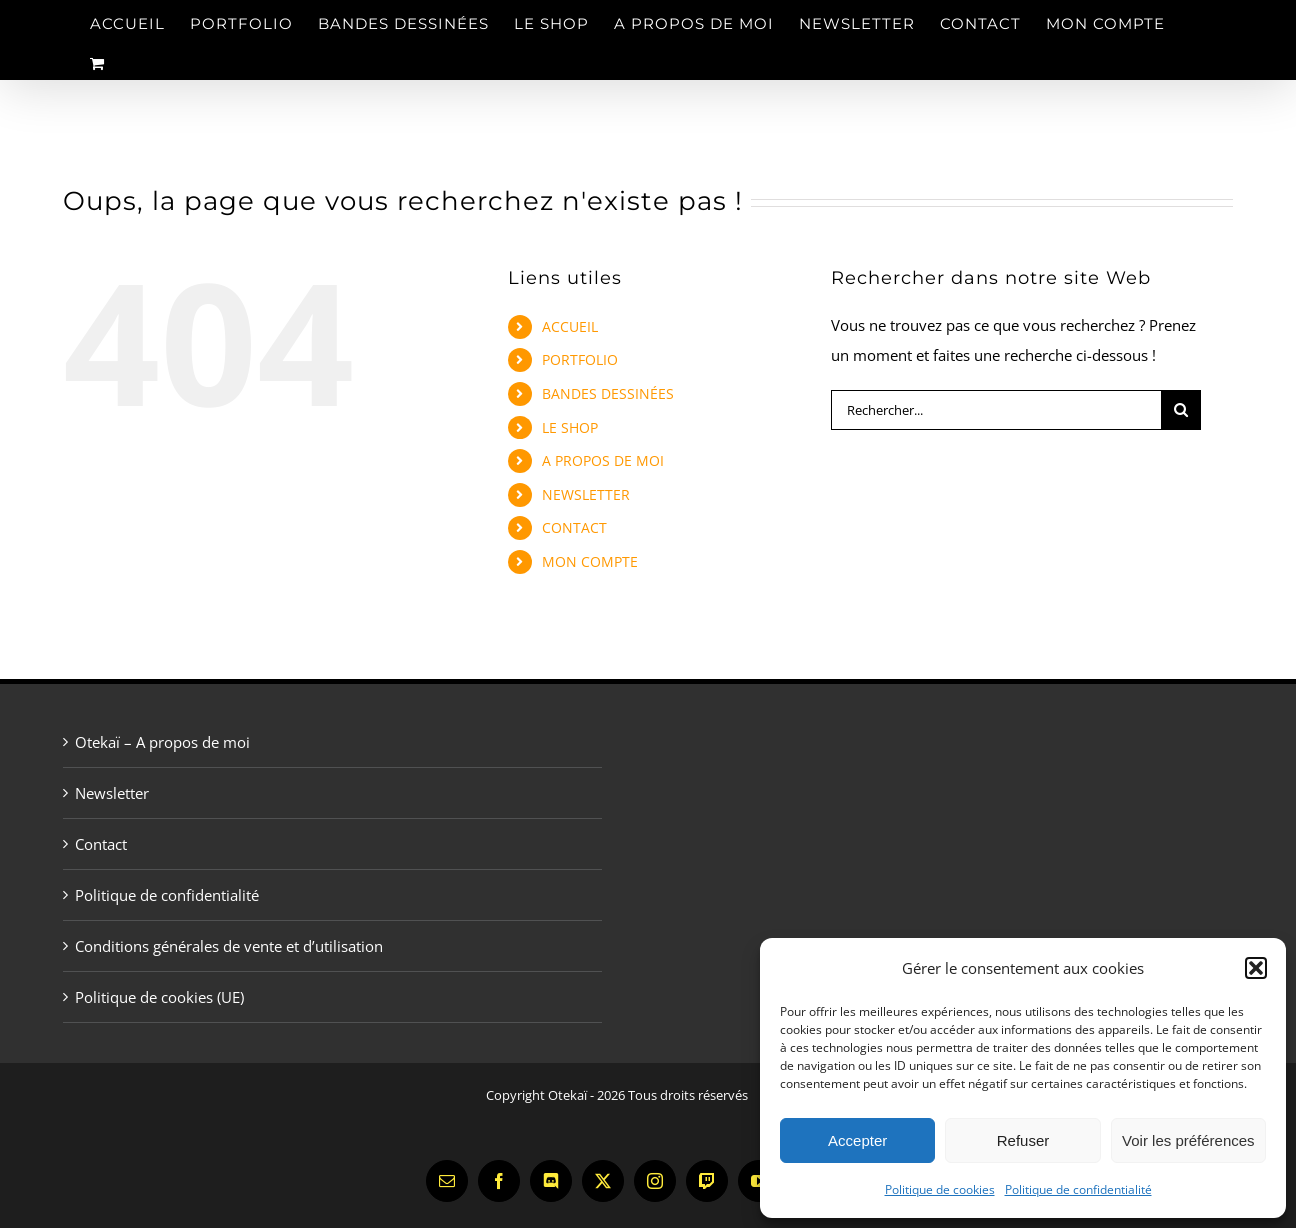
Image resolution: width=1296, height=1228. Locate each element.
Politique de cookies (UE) (159, 997)
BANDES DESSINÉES (608, 393)
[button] (1256, 968)
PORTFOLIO (580, 359)
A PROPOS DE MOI (603, 460)
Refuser (1023, 1140)
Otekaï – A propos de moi (162, 742)
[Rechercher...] (996, 410)
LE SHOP (570, 427)
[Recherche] (1181, 410)
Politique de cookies (940, 1189)
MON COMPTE (590, 561)
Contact (101, 844)
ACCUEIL (570, 326)
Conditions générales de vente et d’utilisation (229, 946)
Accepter (857, 1140)
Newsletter (112, 793)
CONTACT (574, 527)
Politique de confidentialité (1078, 1189)
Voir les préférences (1188, 1140)
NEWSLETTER (586, 494)
